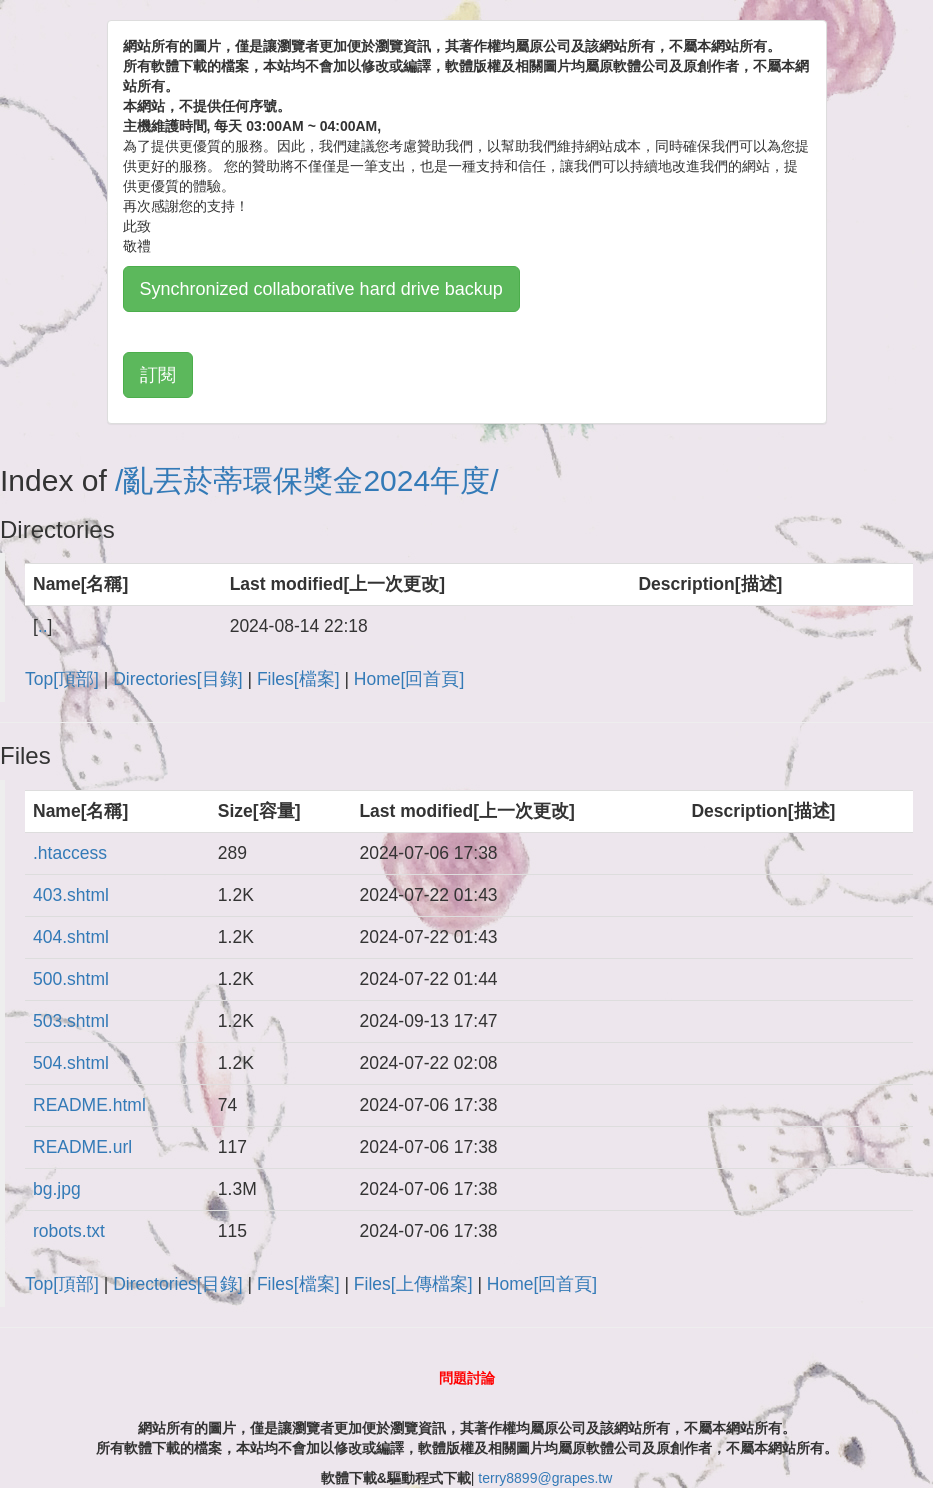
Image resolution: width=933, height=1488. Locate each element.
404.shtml (71, 937)
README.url (82, 1147)
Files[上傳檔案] (413, 1284)
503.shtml (71, 1021)
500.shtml (71, 979)
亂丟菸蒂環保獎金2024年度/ (310, 480)
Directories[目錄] (177, 679)
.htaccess (70, 853)
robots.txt (69, 1231)
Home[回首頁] (409, 679)
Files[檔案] (298, 679)
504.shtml (71, 1063)
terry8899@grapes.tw (545, 1478)
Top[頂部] (62, 679)
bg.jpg (57, 1189)
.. (43, 626)
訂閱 (158, 375)
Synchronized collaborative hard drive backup (321, 289)
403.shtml (71, 895)
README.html (89, 1105)
